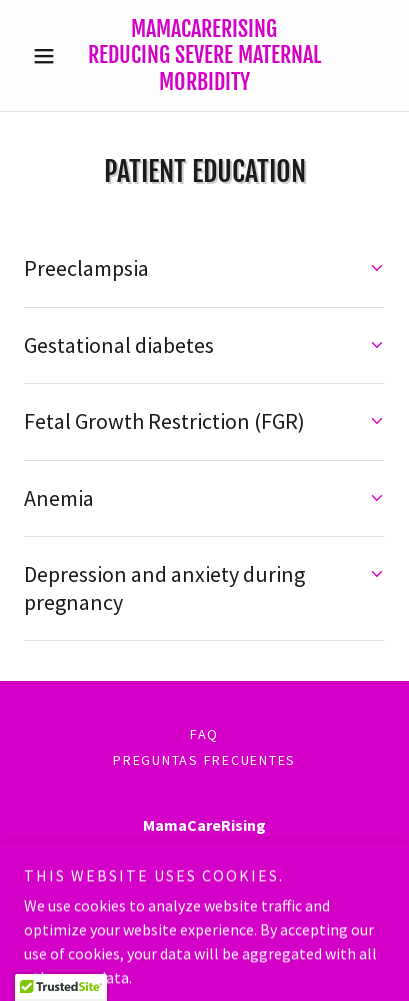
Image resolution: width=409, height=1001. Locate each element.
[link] (204, 55)
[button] (51, 56)
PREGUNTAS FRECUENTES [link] (204, 760)
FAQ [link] (204, 734)
